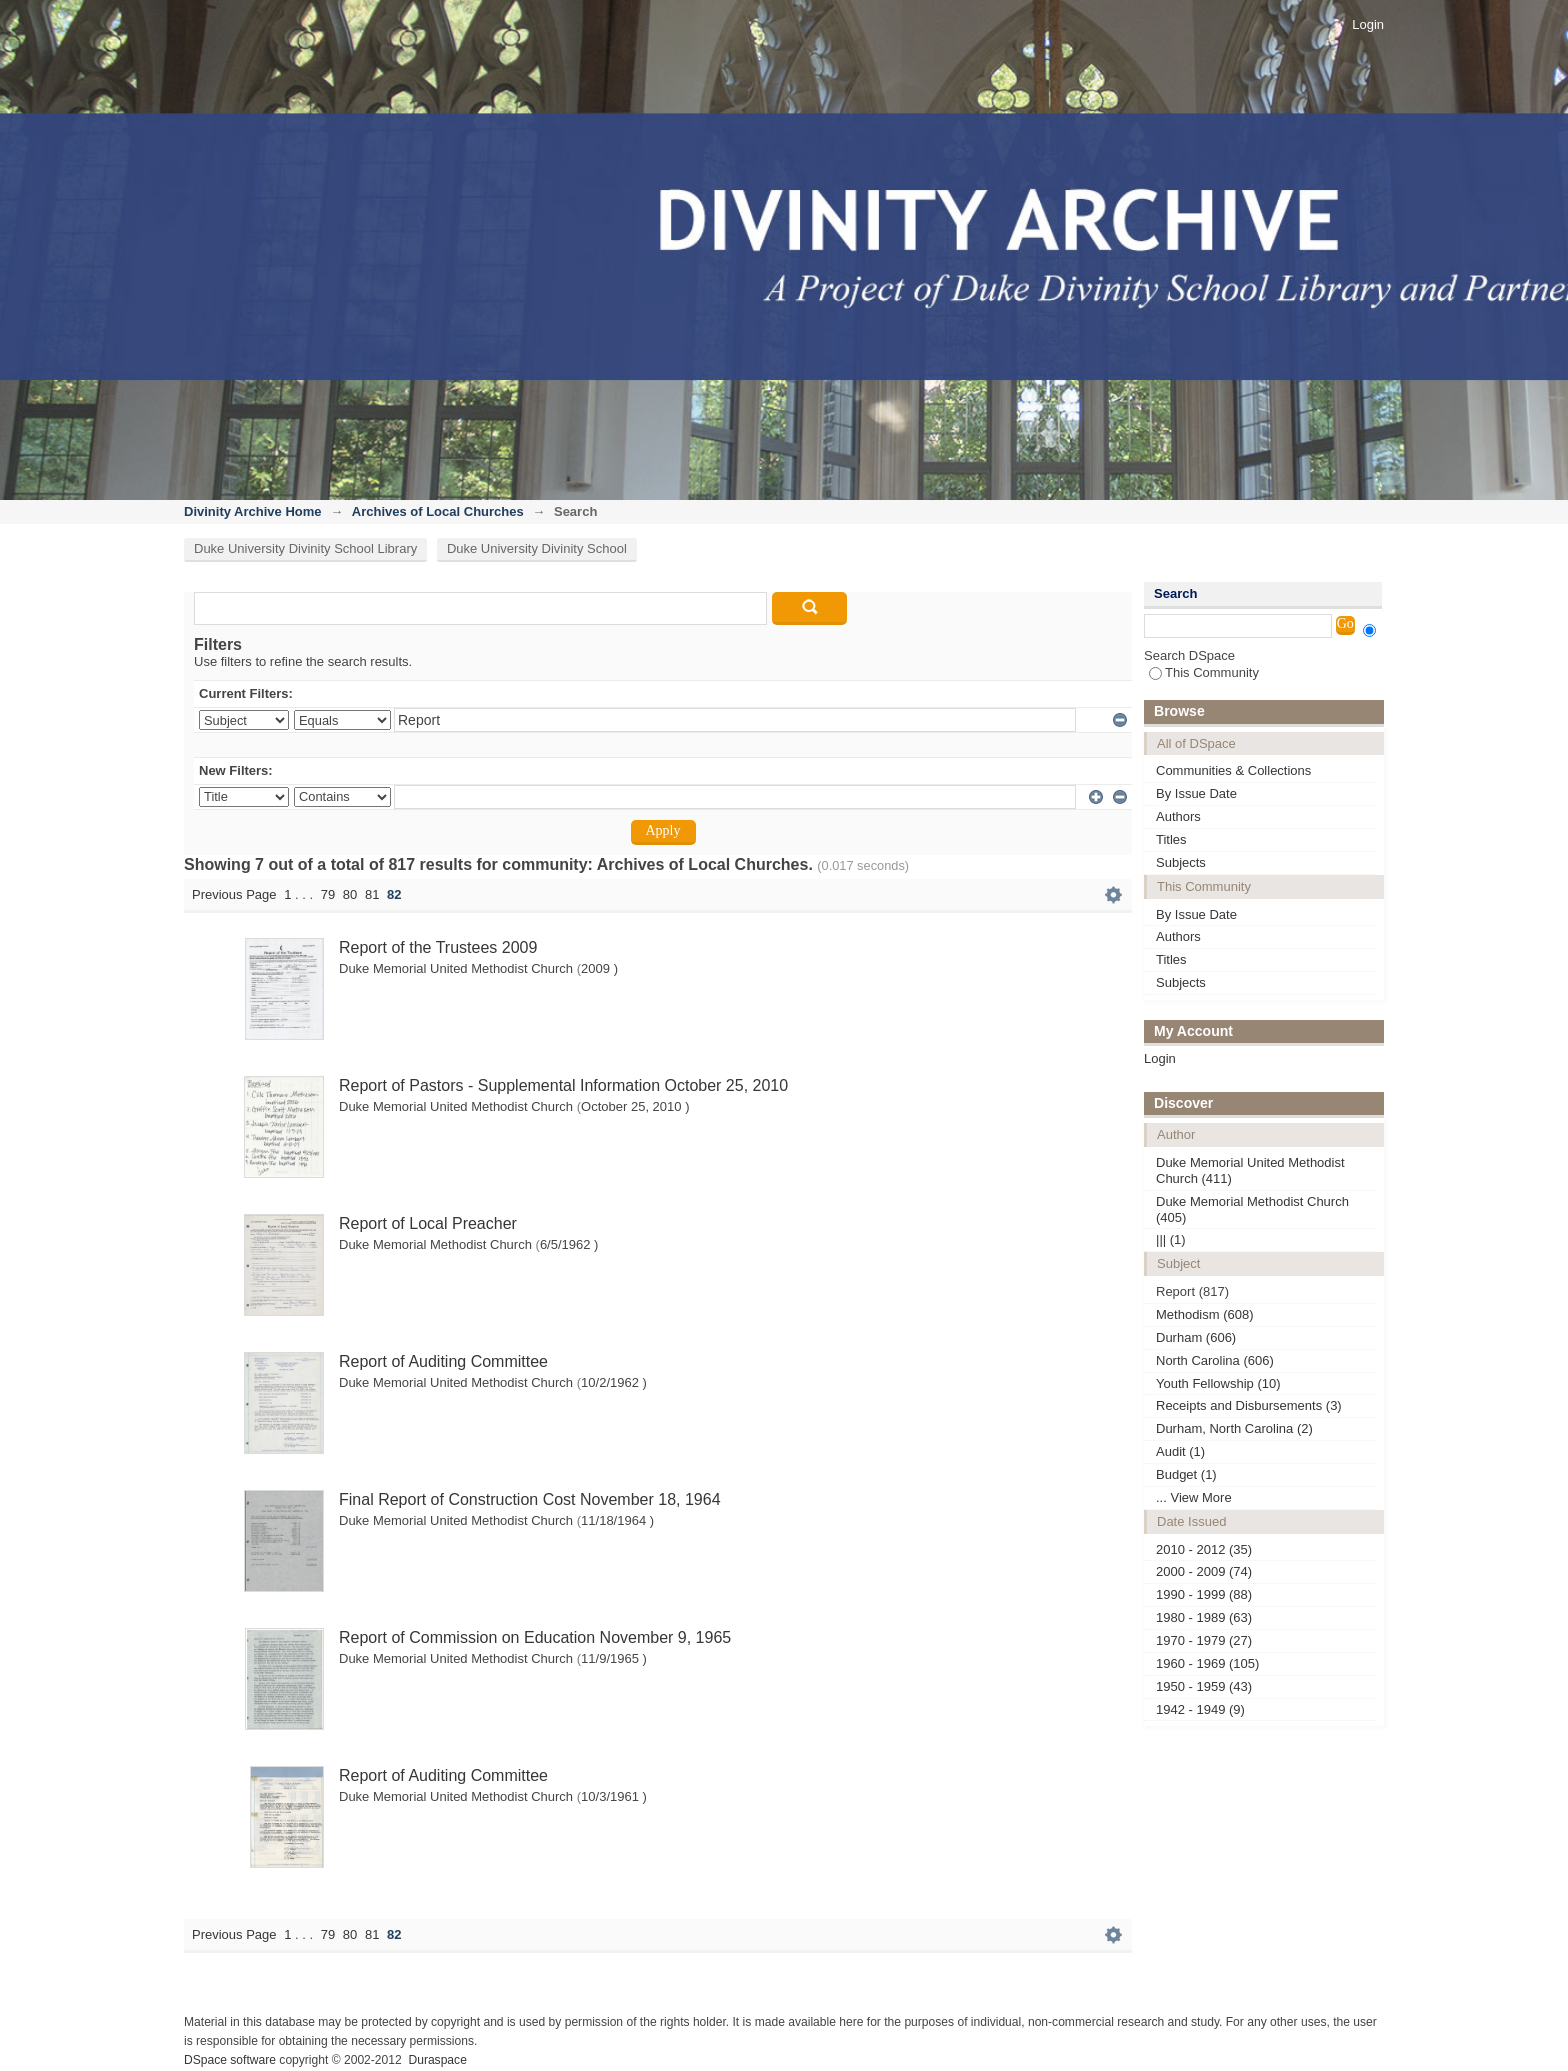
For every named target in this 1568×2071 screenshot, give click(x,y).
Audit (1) (1180, 1451)
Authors (1178, 816)
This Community (1204, 672)
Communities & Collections (1233, 770)
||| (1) (1171, 1239)
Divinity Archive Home (253, 511)
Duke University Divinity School (537, 548)
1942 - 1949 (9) (1200, 1709)
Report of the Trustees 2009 (438, 947)
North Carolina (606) (1215, 1360)
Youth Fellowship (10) (1218, 1383)
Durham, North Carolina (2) (1234, 1428)
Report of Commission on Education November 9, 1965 (535, 1637)
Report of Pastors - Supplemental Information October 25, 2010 (563, 1085)
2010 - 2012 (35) (1204, 1549)
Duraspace (437, 2060)
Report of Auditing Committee (443, 1361)
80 (350, 894)
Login (1368, 24)
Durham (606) (1196, 1337)
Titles (1171, 839)
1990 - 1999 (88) (1204, 1594)
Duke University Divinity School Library (305, 548)
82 (394, 894)
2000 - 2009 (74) (1204, 1571)
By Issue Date (1196, 793)
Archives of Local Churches (438, 511)
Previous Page (234, 894)
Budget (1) (1186, 1474)
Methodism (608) (1205, 1314)
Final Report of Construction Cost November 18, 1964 (530, 1499)
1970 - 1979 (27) (1204, 1640)
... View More (1194, 1497)
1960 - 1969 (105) (1207, 1663)
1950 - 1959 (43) (1204, 1686)
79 (328, 894)
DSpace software (230, 2060)
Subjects (1181, 862)
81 (372, 894)
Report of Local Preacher (428, 1223)
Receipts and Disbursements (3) (1249, 1405)
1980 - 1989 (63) (1204, 1617)
